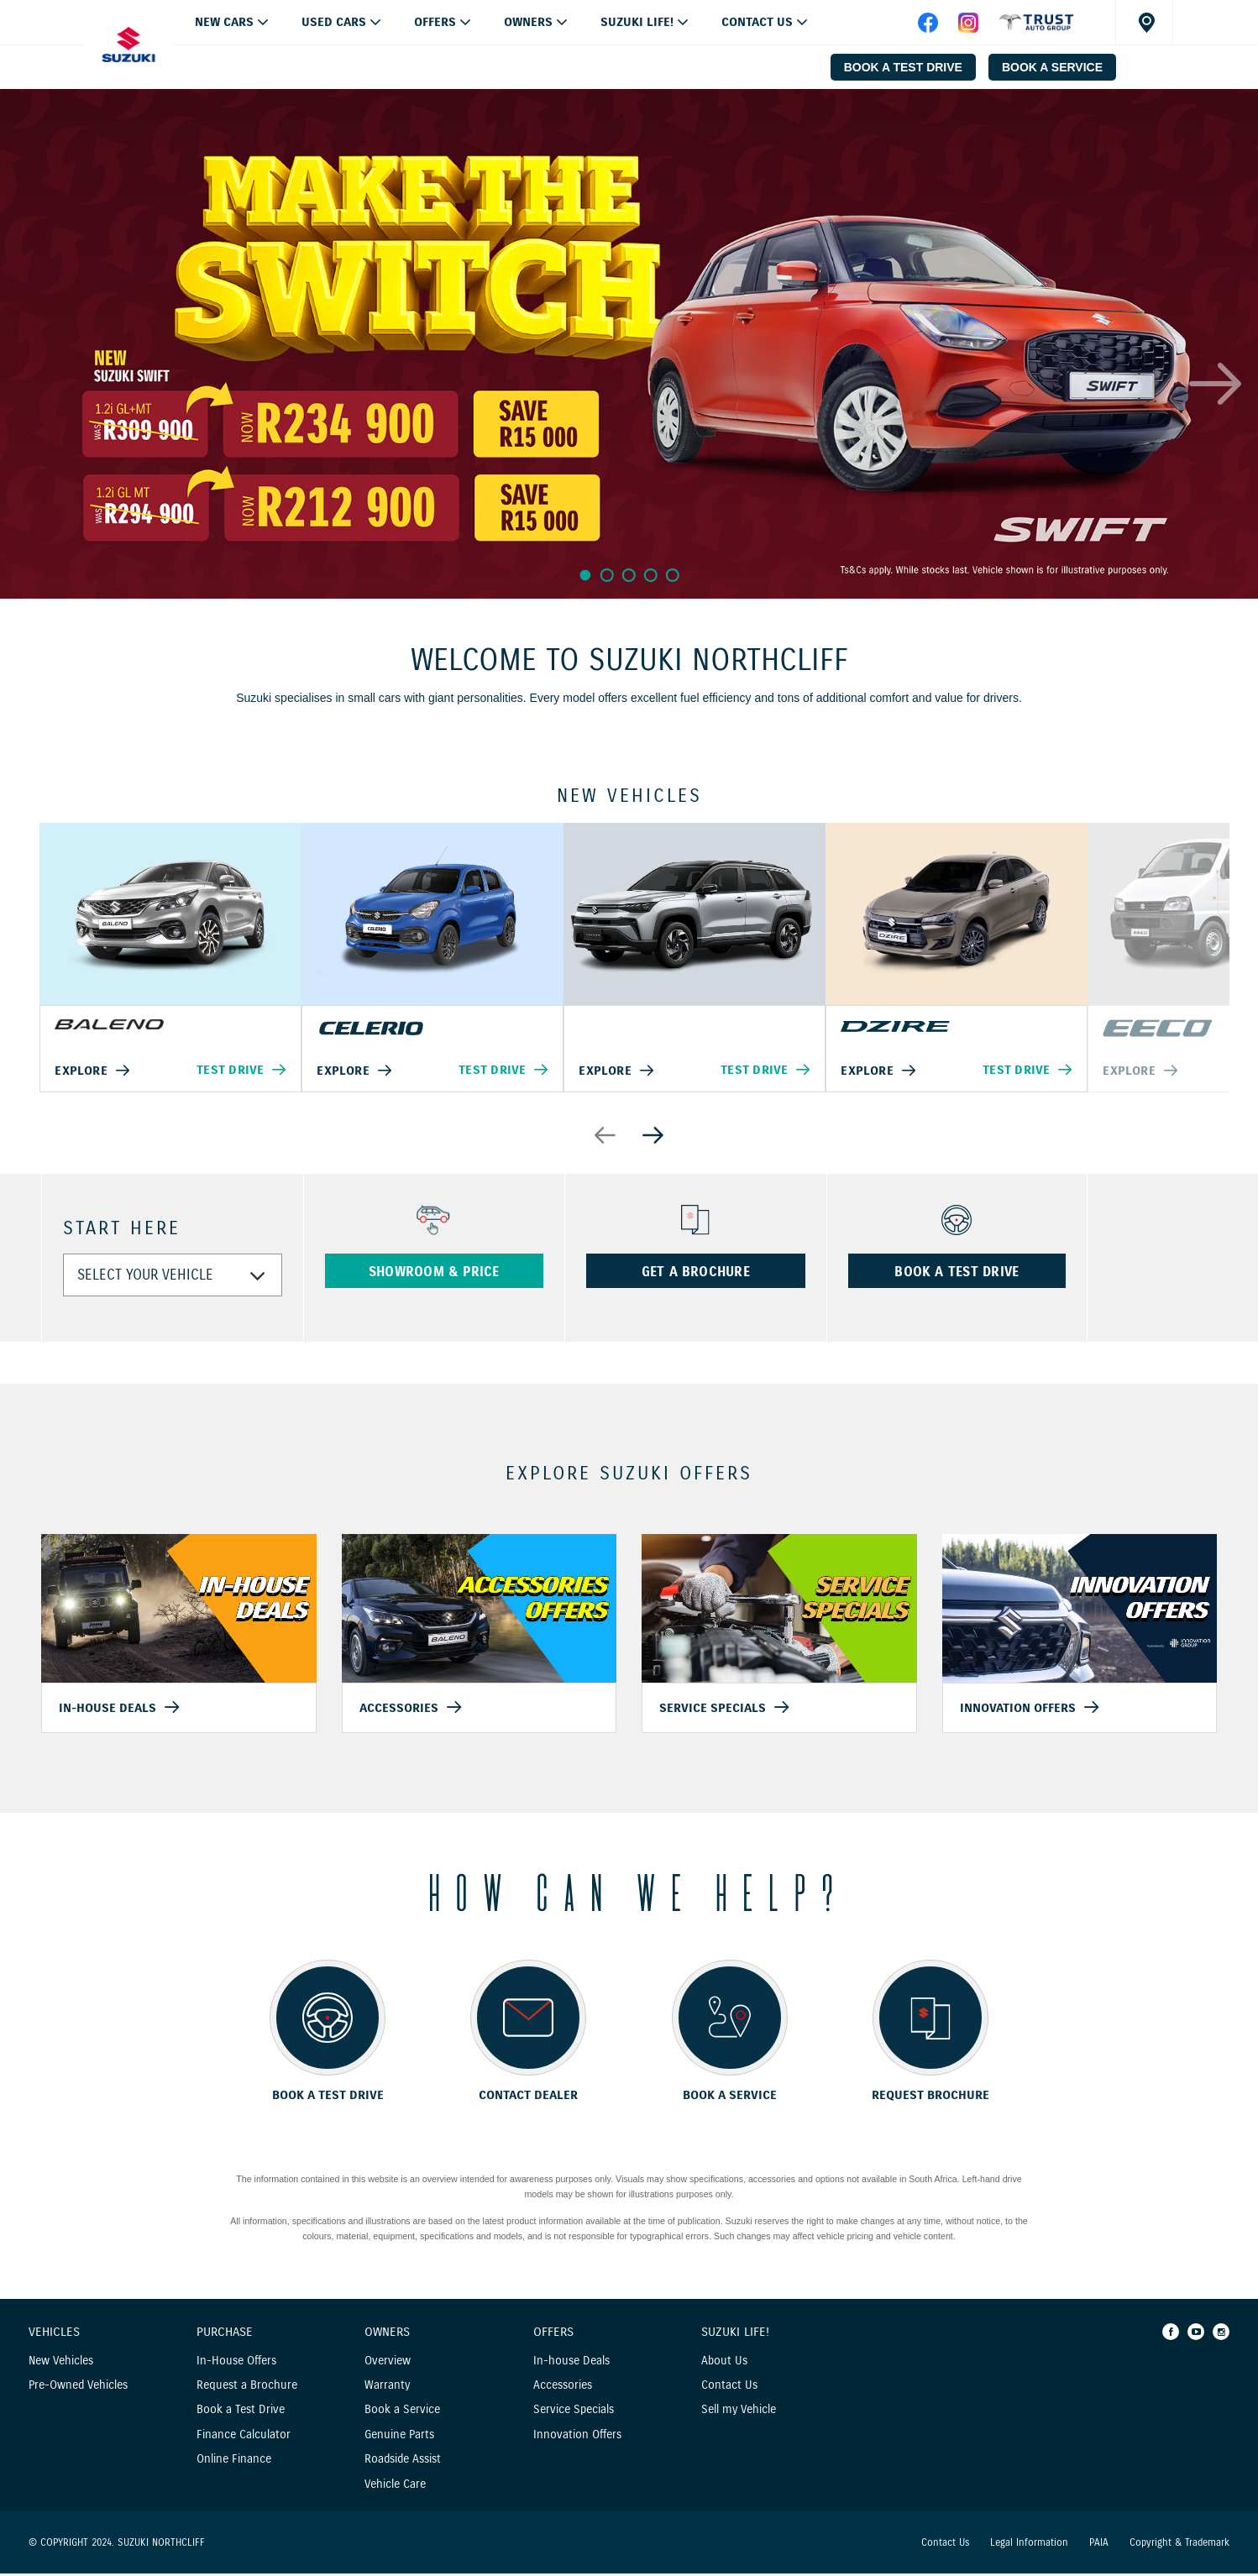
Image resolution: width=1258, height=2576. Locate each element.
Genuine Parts (399, 2437)
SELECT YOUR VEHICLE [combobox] (145, 1278)
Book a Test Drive (241, 2413)
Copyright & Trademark (1179, 2544)
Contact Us (757, 21)
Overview (387, 2363)
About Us (724, 2363)
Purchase (225, 2335)
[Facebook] (1170, 2334)
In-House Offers (236, 2363)
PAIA (1099, 2544)
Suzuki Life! (637, 21)
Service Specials (573, 2413)
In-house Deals (571, 2363)
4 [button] (652, 575)
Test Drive (229, 1071)
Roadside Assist (402, 2462)
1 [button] (584, 575)
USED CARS (333, 21)
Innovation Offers (577, 2437)
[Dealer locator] (1144, 22)
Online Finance (234, 2462)
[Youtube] (1195, 2334)
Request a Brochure (247, 2388)
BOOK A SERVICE (1052, 67)
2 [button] (607, 575)
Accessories (562, 2388)
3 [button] (629, 575)
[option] (629, 344)
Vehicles (54, 2335)
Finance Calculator (244, 2437)
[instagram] (968, 28)
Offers (553, 2335)
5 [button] (675, 575)
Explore (81, 1072)
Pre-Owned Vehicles (78, 2388)
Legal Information (1029, 2544)
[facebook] (1036, 28)
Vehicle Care (395, 2486)
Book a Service (402, 2413)
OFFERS (435, 21)
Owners (528, 21)
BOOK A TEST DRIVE (903, 67)
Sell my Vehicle (738, 2413)
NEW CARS (224, 21)
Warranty (387, 2388)
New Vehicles (61, 2363)
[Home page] (128, 44)
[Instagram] (1221, 2334)
